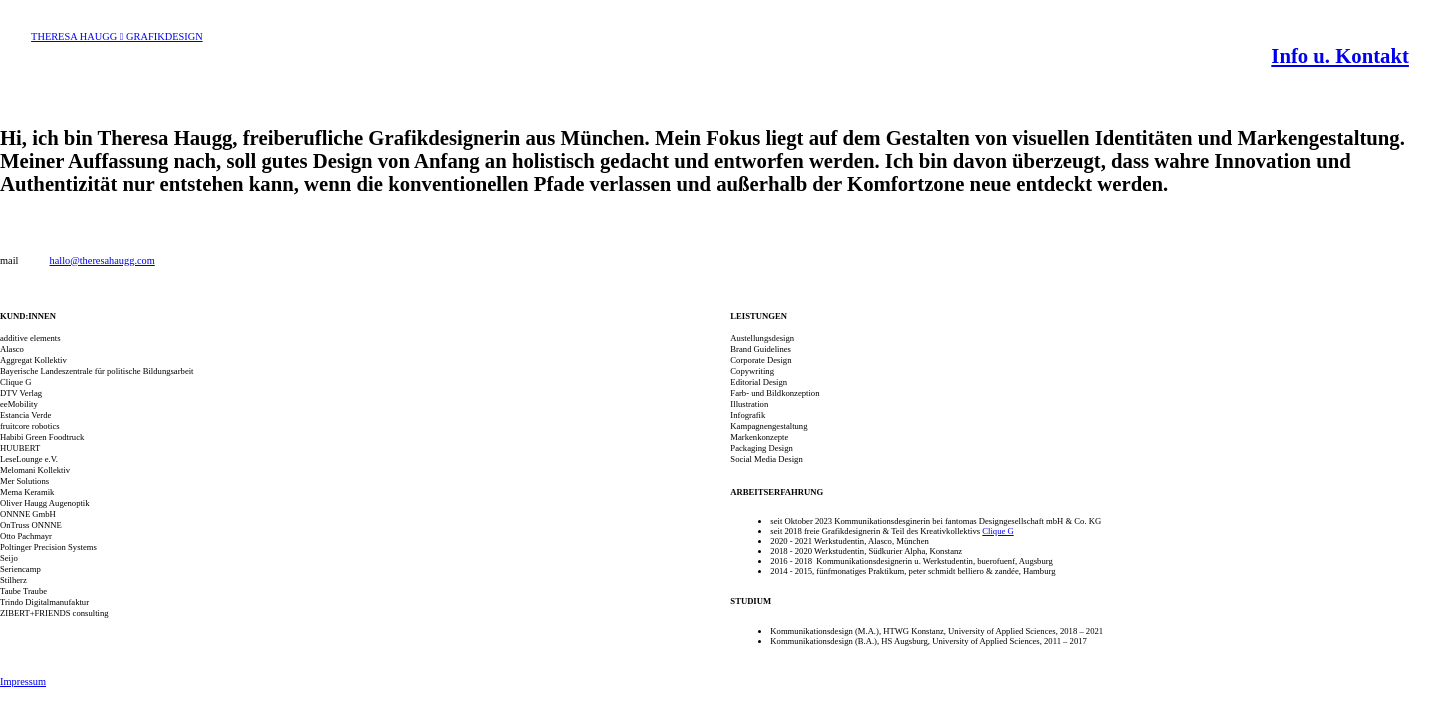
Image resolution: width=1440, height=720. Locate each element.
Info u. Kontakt (1340, 56)
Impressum (23, 681)
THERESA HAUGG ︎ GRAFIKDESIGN (117, 36)
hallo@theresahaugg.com (101, 260)
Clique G (997, 531)
